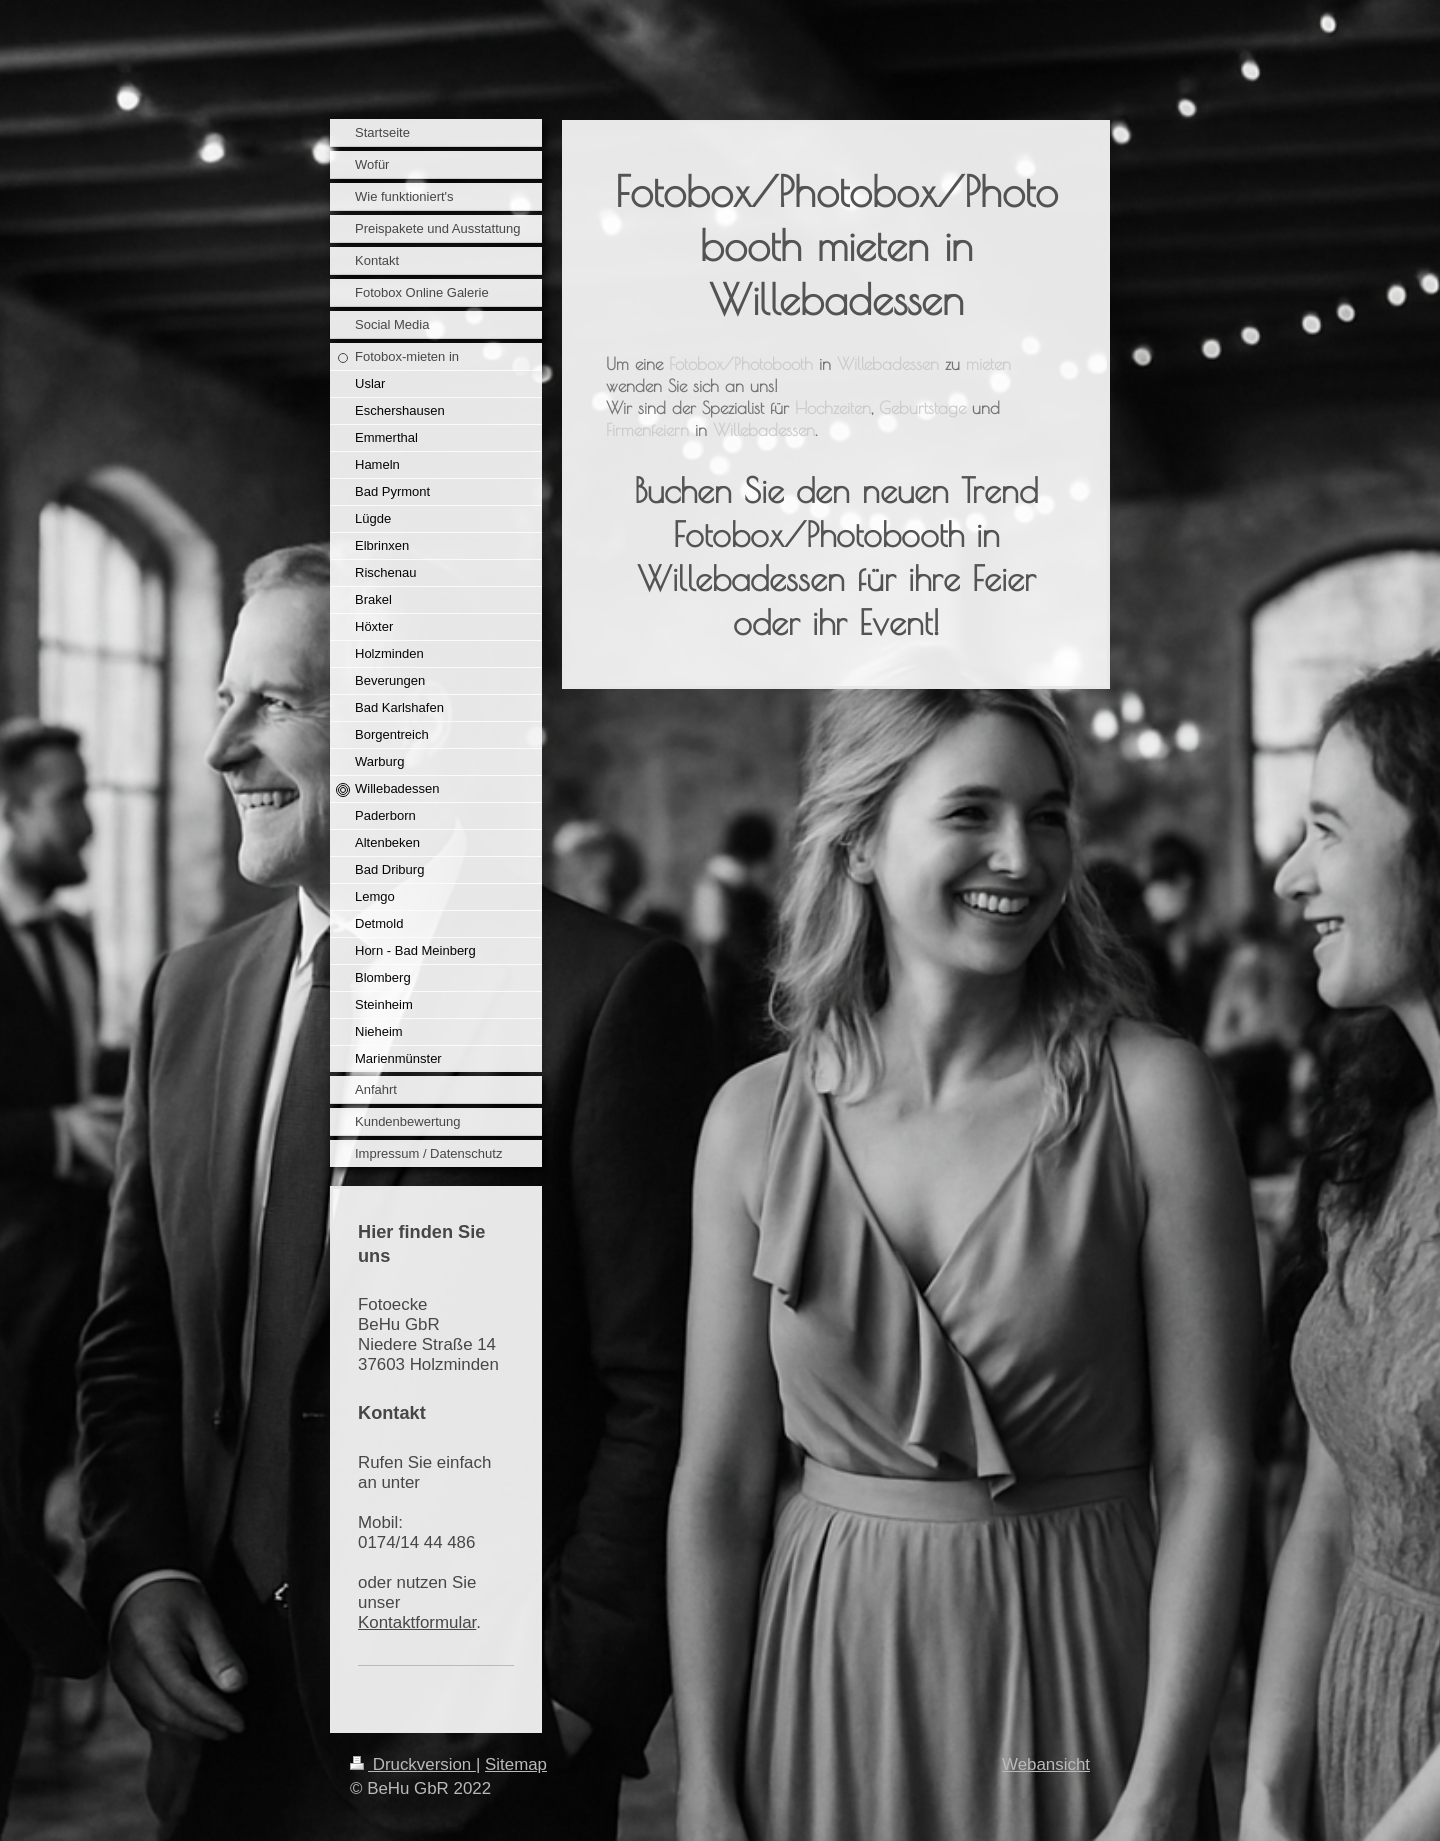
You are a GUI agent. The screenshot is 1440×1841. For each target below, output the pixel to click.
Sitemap (516, 1764)
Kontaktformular (417, 1622)
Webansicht (1046, 1764)
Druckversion (413, 1764)
